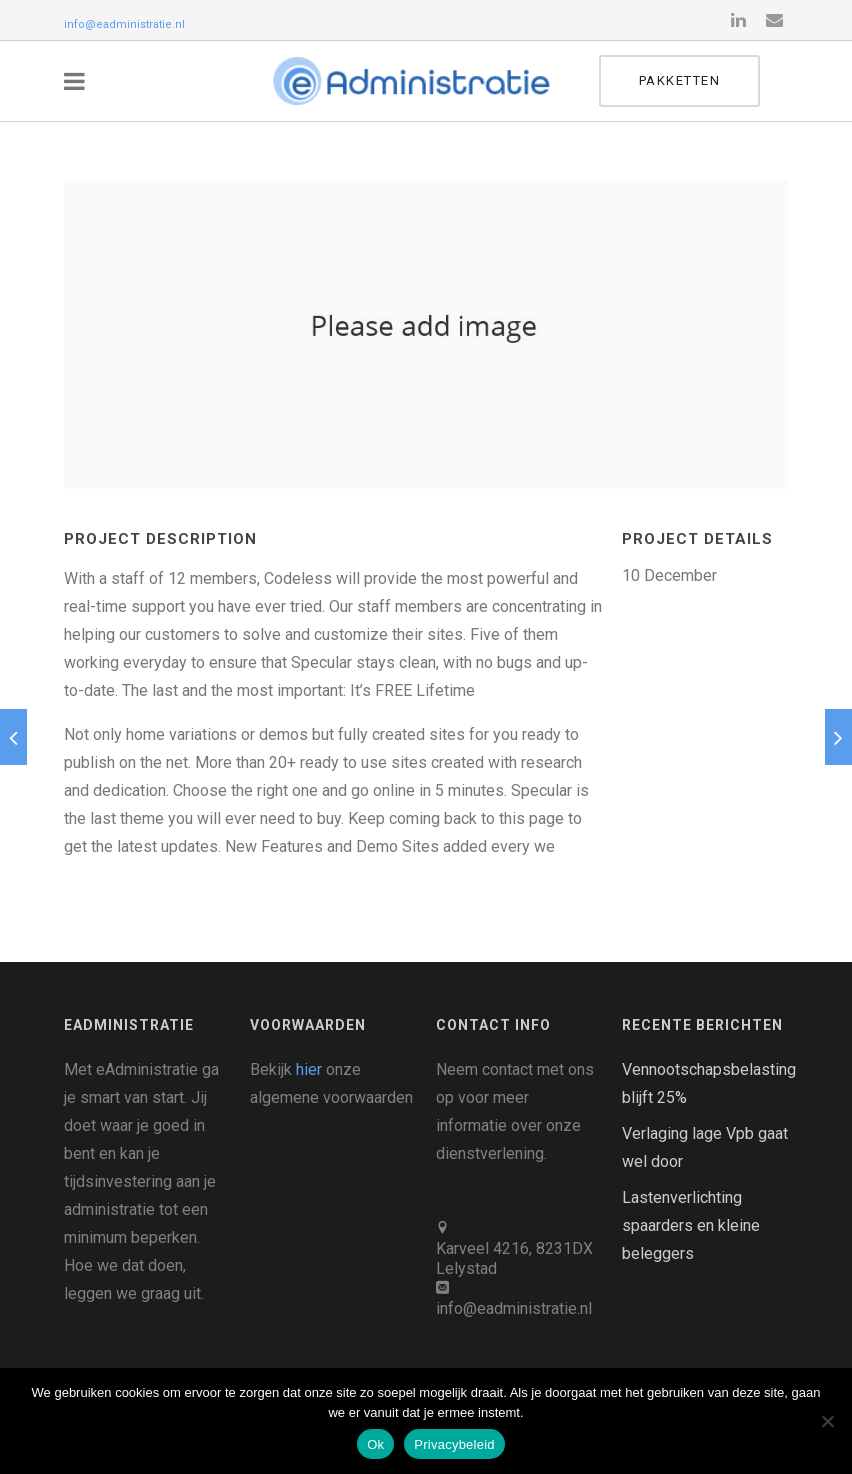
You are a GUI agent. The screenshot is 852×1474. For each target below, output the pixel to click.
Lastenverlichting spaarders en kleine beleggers (691, 1225)
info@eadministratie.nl (124, 24)
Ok (375, 1444)
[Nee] (827, 1421)
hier (309, 1069)
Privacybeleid (454, 1444)
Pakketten (708, 80)
